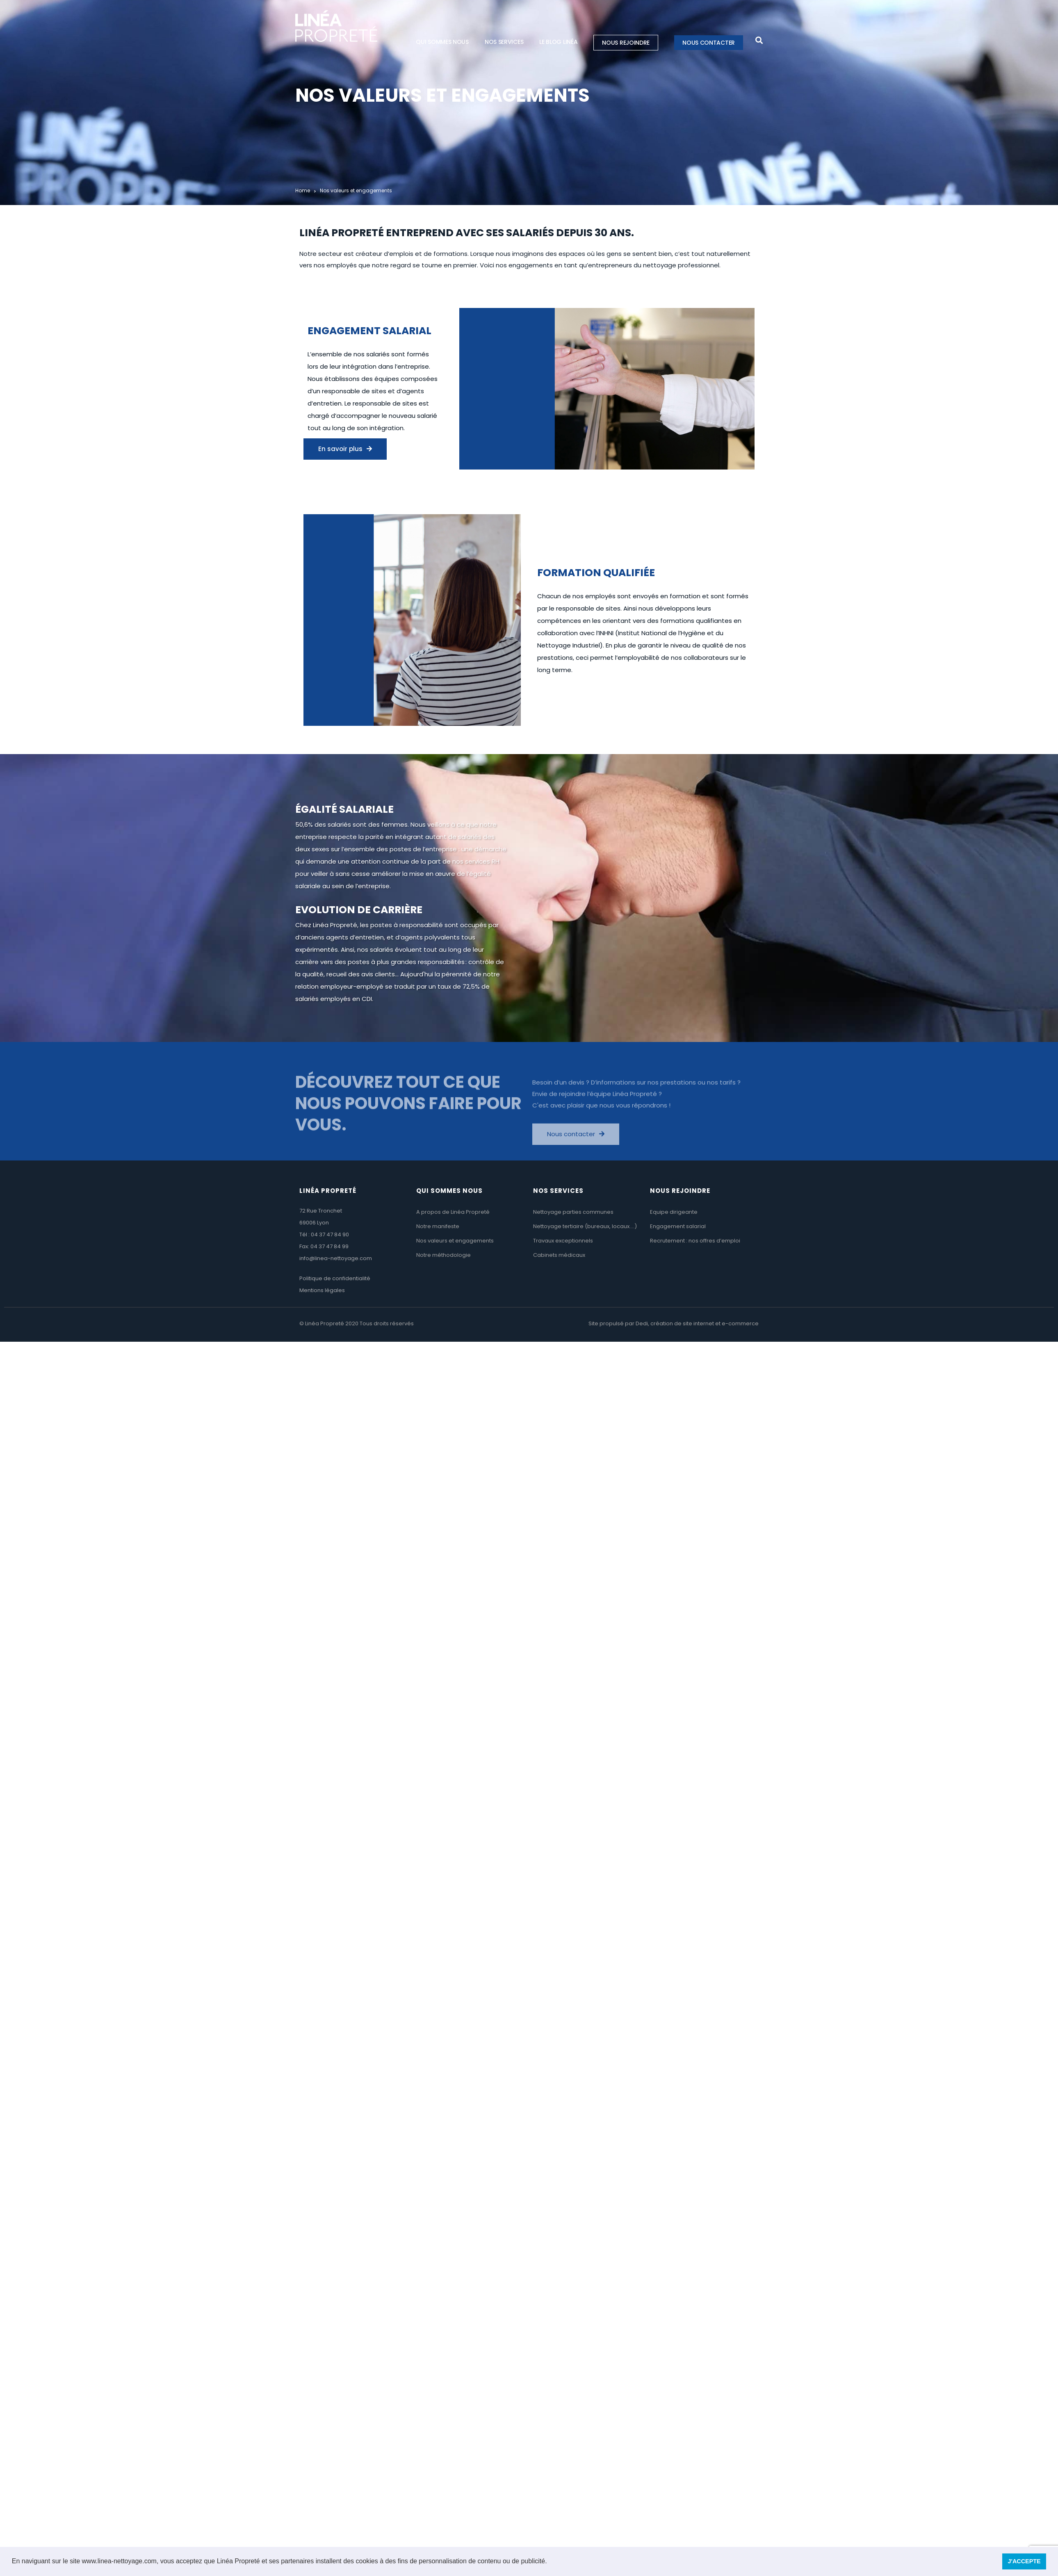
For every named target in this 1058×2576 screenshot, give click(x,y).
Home (302, 190)
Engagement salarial (678, 1226)
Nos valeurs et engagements (455, 1241)
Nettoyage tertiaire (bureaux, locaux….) (585, 1226)
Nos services (504, 42)
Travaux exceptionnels (563, 1241)
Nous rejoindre (626, 43)
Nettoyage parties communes (573, 1212)
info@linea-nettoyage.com (335, 1258)
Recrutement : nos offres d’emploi (695, 1241)
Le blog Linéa (558, 42)
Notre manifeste (437, 1226)
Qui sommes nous (442, 42)
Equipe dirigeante (674, 1212)
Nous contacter (708, 43)
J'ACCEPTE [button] (1024, 2561)
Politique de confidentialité (334, 1278)
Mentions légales (322, 1290)
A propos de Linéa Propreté (453, 1212)
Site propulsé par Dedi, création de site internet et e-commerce (673, 1323)
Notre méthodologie (443, 1255)
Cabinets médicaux (559, 1255)
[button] (550, 2562)
